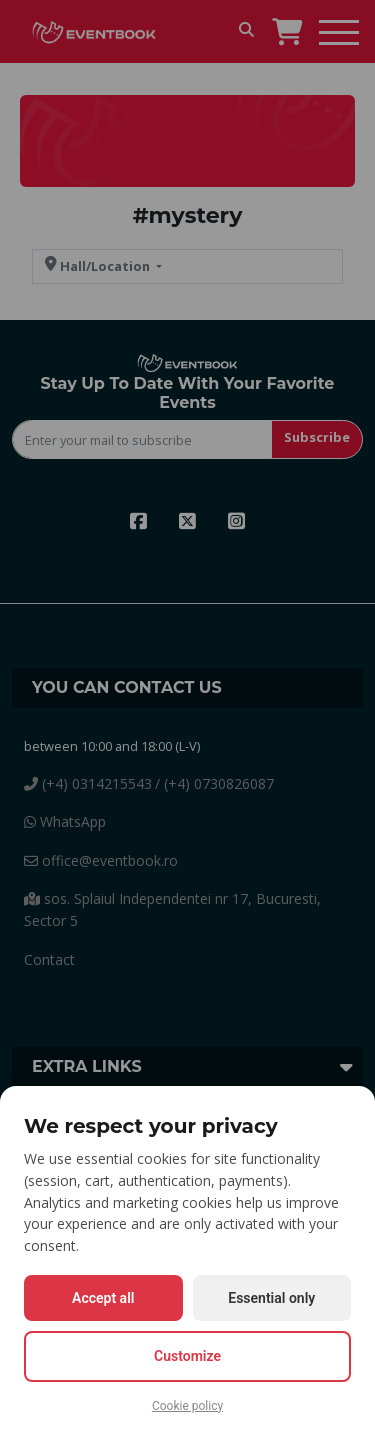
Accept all (103, 1298)
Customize (187, 1356)
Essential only (271, 1298)
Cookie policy (187, 1406)
